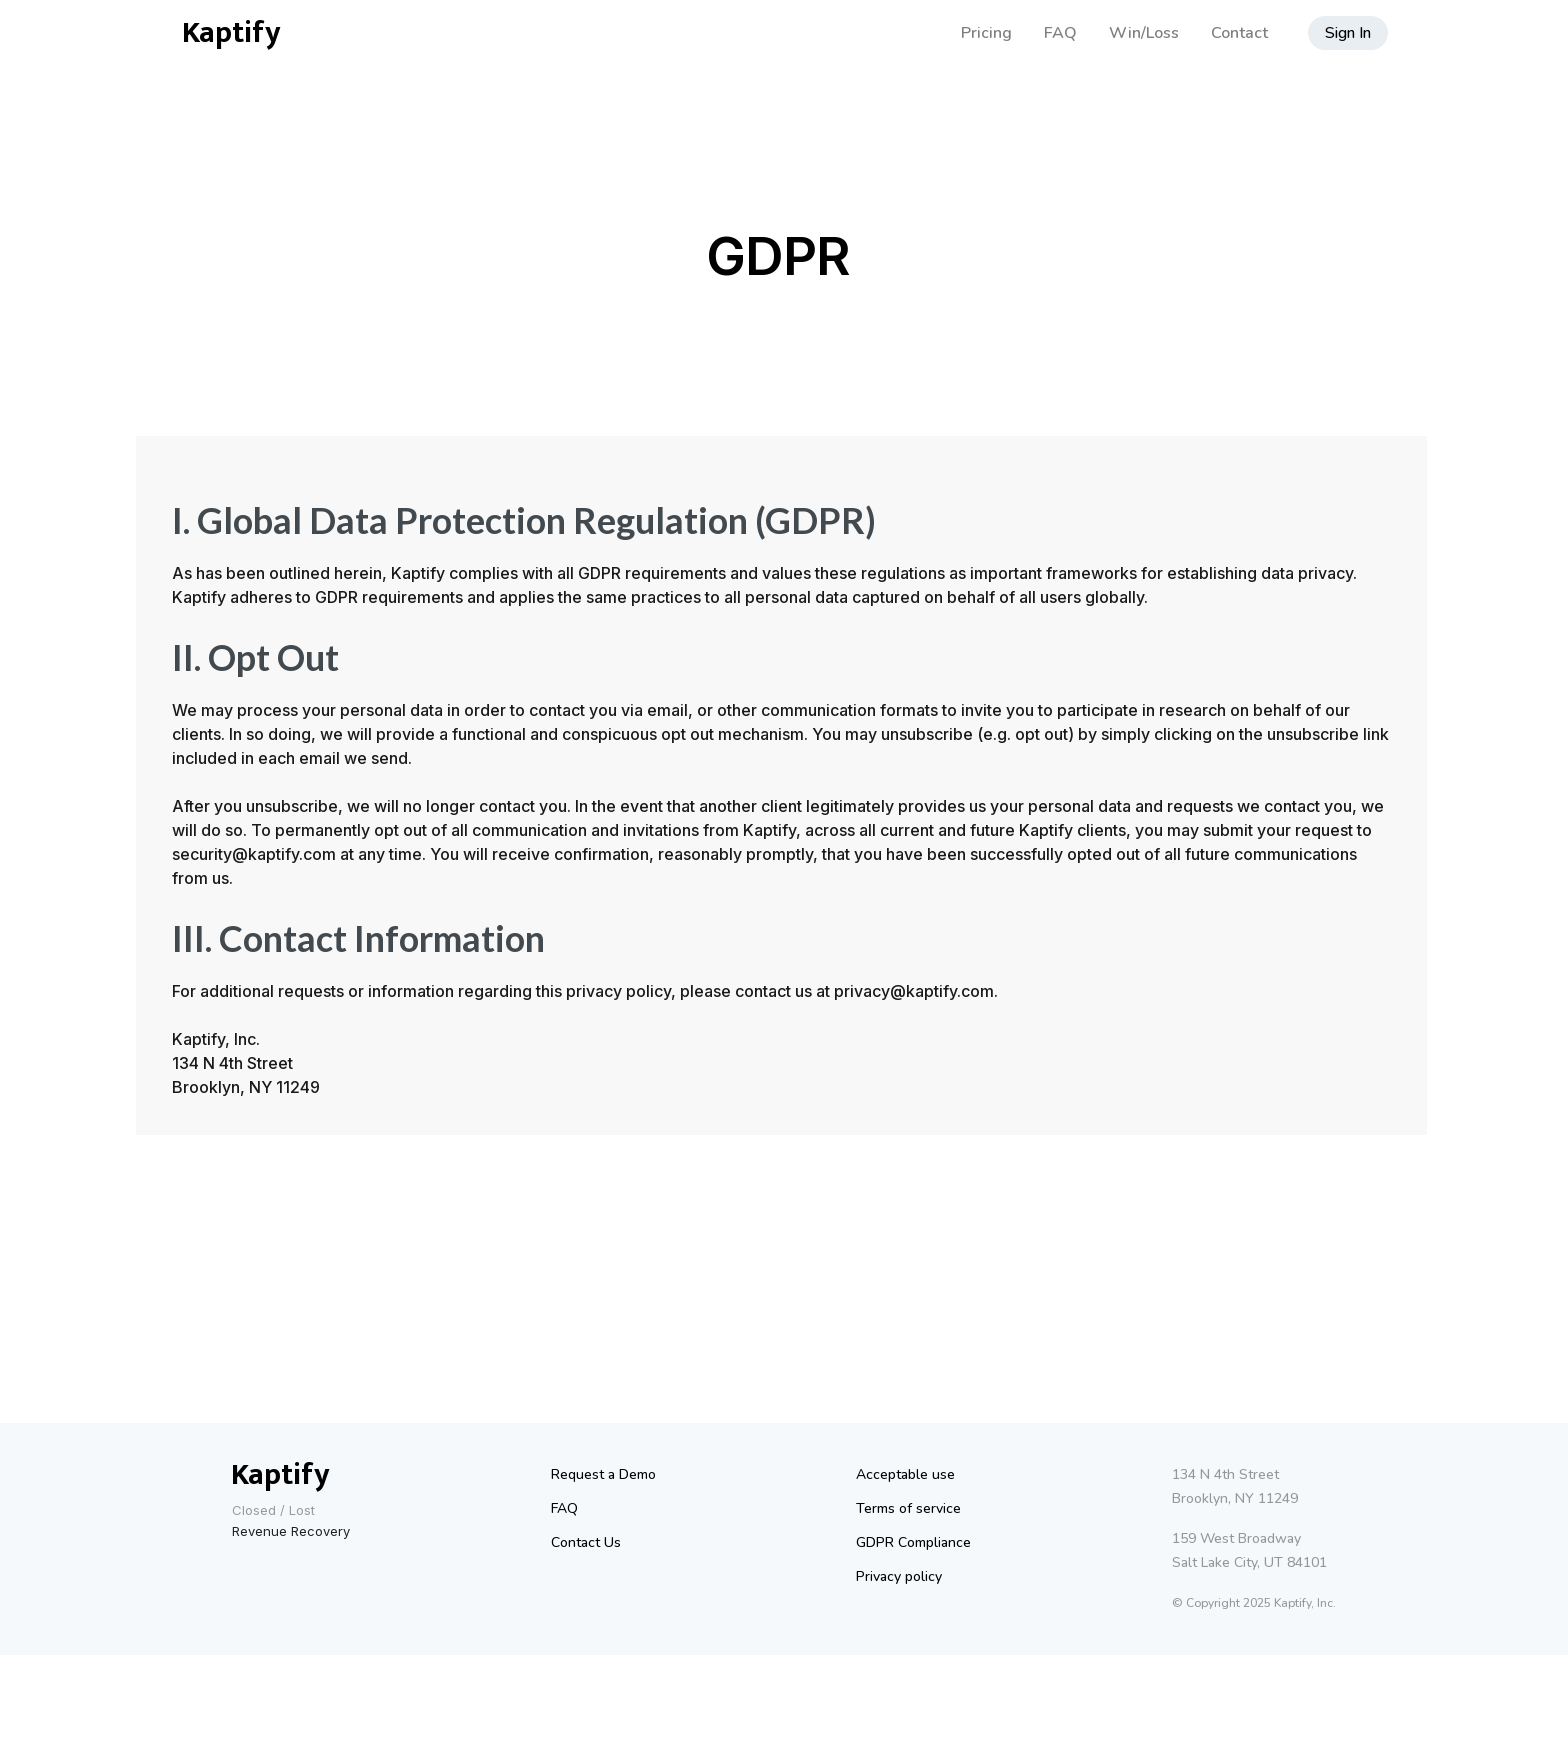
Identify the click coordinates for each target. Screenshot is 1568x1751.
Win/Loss (1144, 33)
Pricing (986, 33)
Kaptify (231, 33)
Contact (1239, 33)
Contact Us (586, 1542)
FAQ (1060, 33)
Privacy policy (899, 1576)
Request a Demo (603, 1474)
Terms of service (908, 1508)
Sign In (1348, 33)
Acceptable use (905, 1474)
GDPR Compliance (913, 1542)
